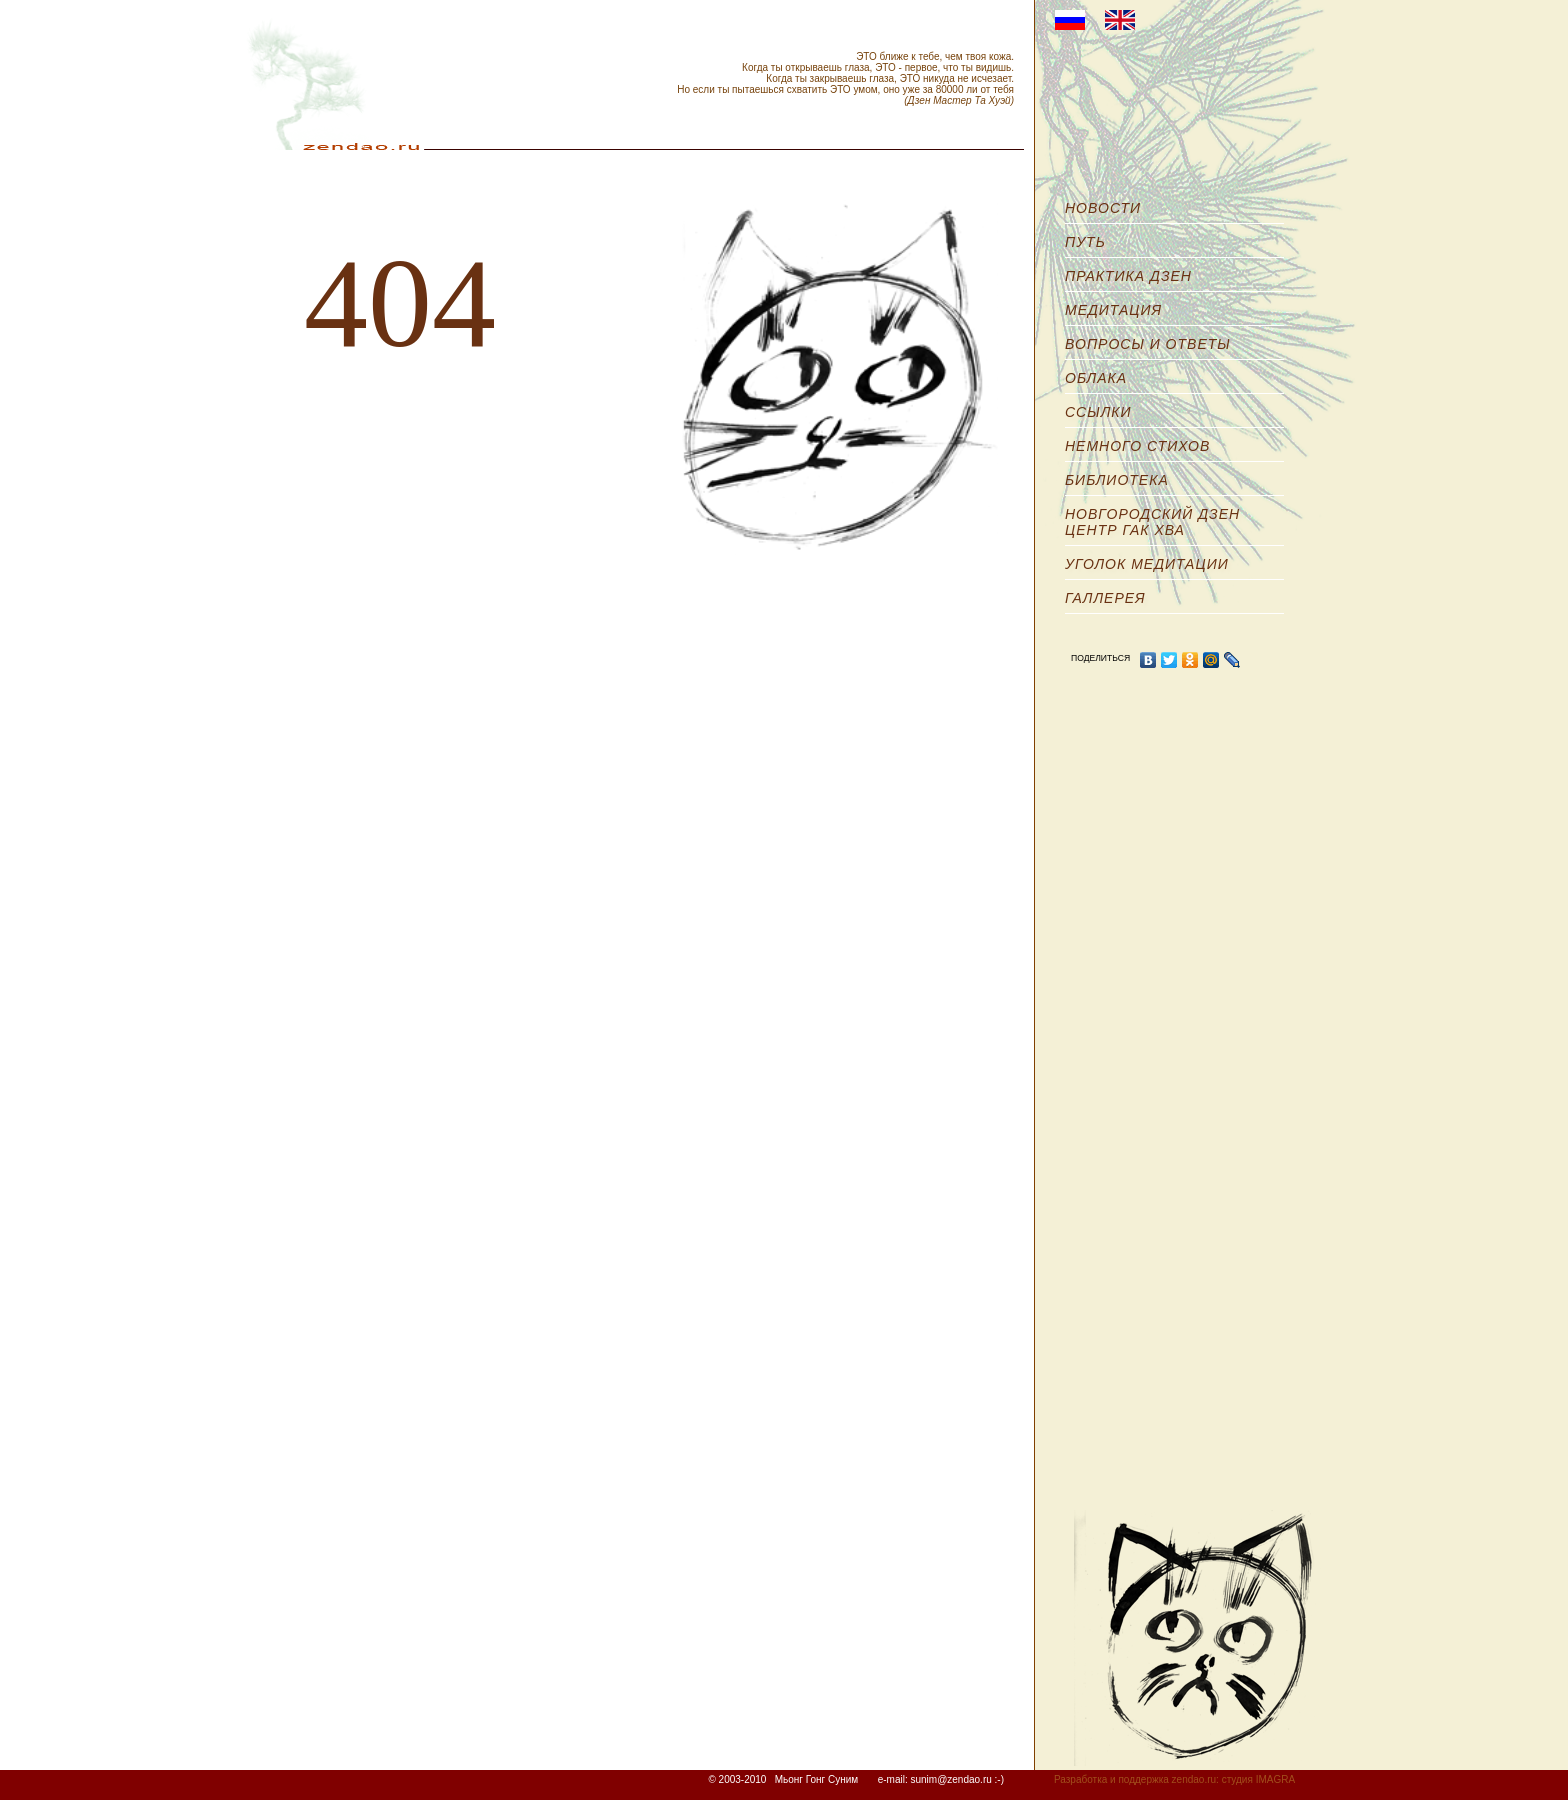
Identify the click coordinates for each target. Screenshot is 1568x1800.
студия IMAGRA (1258, 1779)
